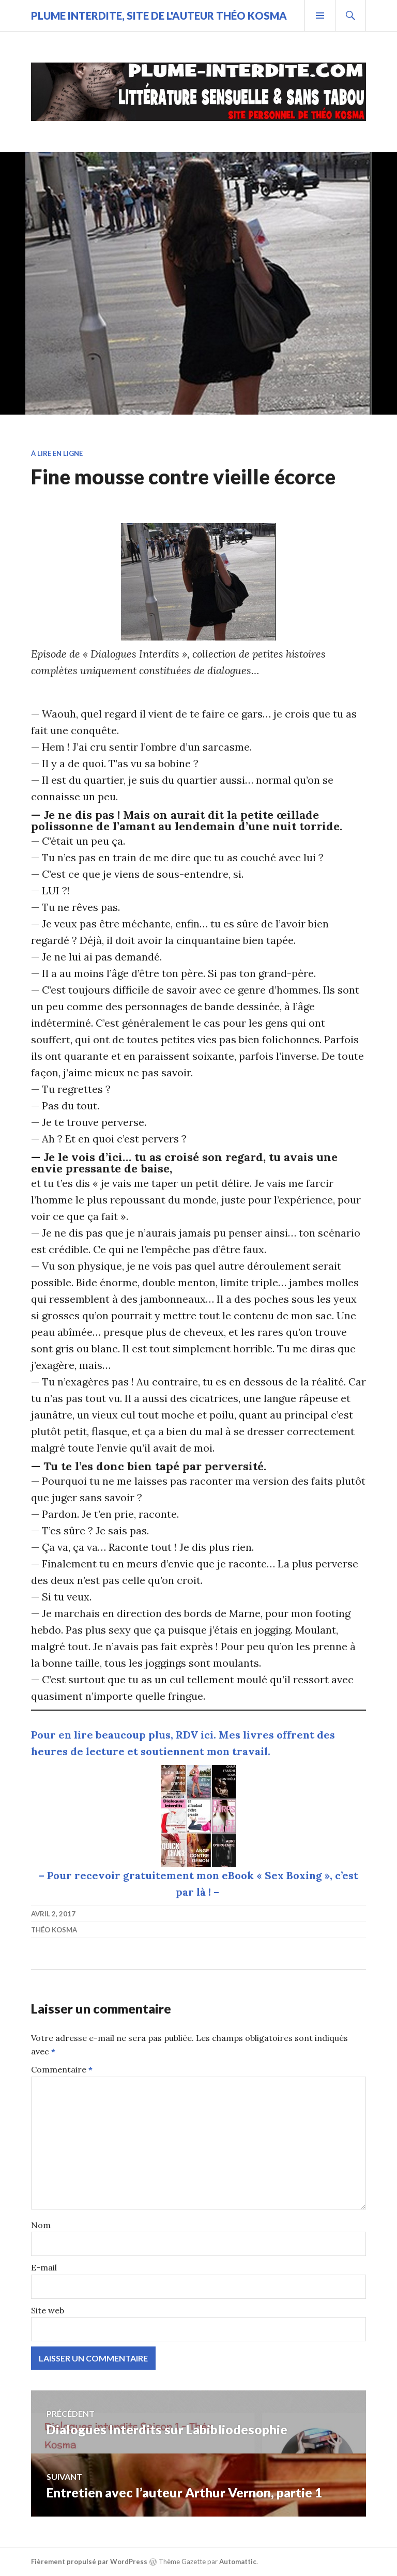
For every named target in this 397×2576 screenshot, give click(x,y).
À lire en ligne (57, 453)
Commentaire (62, 2069)
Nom (41, 2225)
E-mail (44, 2267)
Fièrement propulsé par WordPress (89, 2561)
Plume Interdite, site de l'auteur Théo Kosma (159, 15)
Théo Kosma (54, 1930)
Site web (47, 2310)
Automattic (237, 2561)
